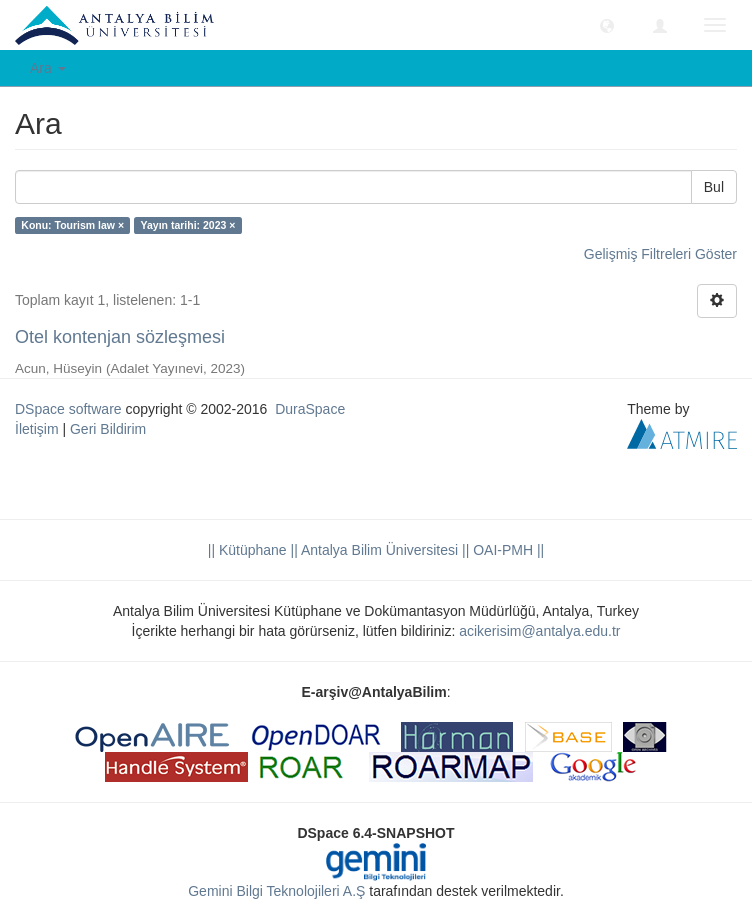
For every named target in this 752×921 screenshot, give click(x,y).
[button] (607, 25)
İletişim (37, 429)
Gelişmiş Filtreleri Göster (660, 254)
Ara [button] (48, 68)
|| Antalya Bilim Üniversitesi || (378, 550)
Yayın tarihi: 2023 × (188, 225)
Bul (714, 187)
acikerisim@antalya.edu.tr (539, 631)
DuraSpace (310, 409)
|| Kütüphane (247, 550)
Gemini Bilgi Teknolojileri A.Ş (276, 891)
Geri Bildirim (108, 429)
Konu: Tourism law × (72, 225)
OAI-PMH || (506, 550)
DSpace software (68, 409)
